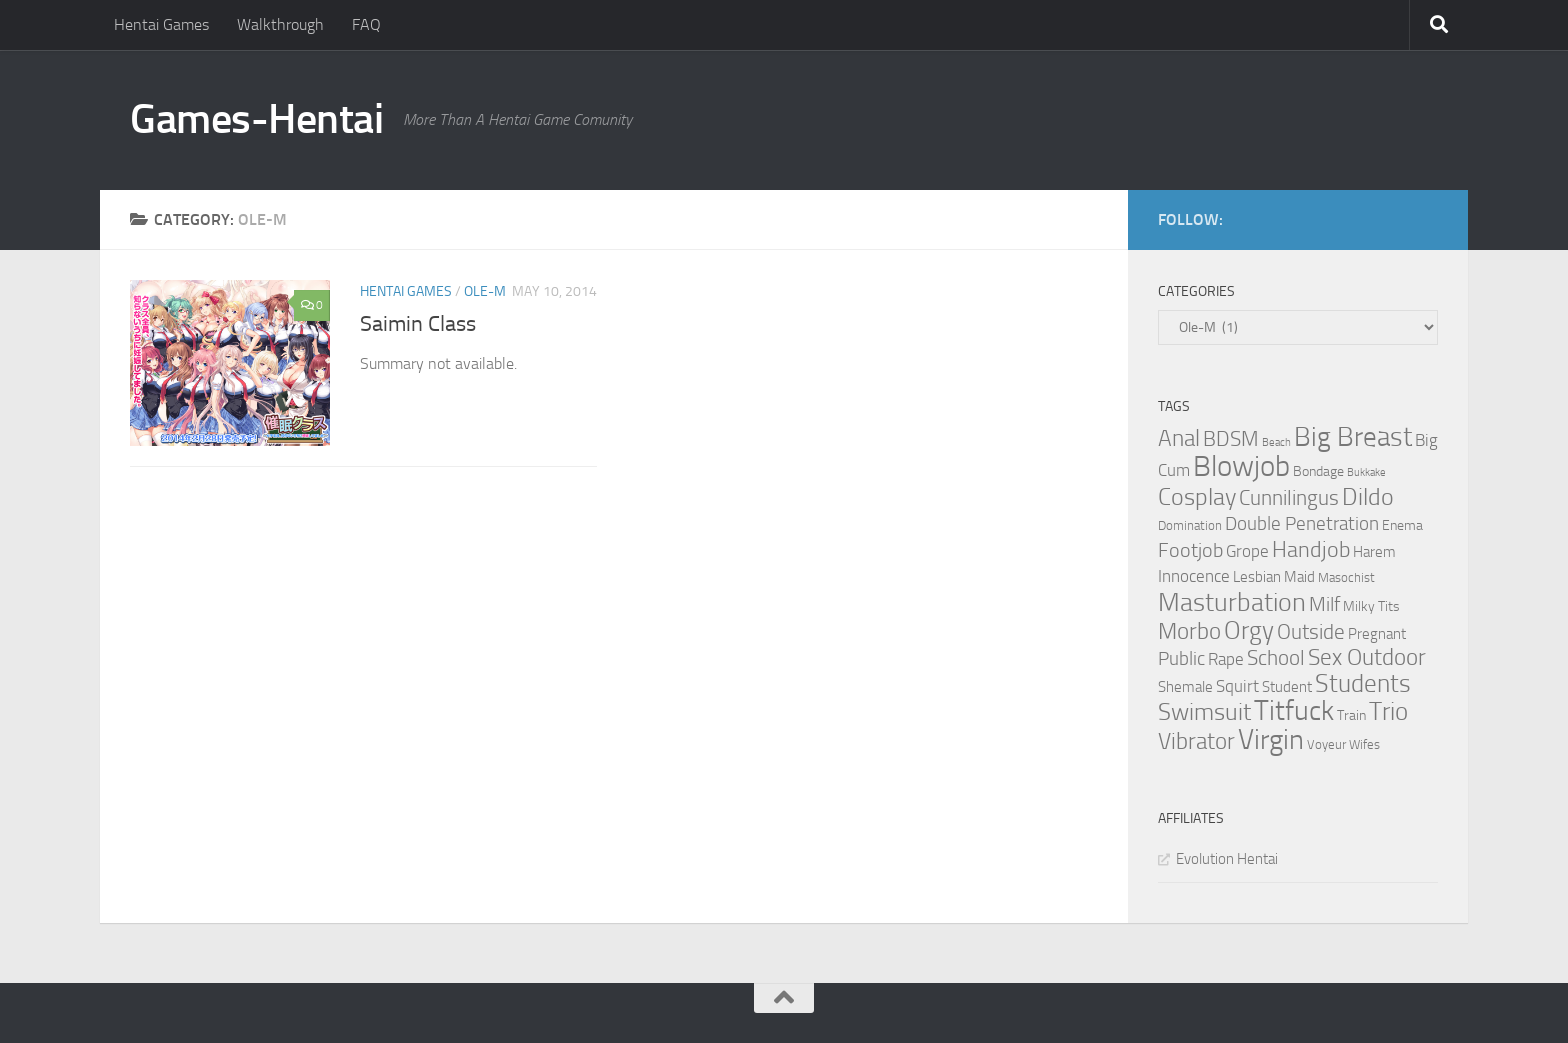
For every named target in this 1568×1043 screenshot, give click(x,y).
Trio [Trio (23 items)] (1388, 711)
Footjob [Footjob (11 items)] (1190, 550)
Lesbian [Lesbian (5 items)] (1257, 577)
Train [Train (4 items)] (1351, 715)
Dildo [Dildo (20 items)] (1368, 497)
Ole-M (485, 291)
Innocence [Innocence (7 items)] (1194, 576)
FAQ (366, 24)
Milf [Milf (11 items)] (1324, 604)
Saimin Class (418, 324)
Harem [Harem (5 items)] (1374, 552)
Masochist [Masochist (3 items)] (1346, 577)
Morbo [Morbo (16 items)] (1189, 631)
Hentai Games (161, 24)
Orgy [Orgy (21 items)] (1249, 630)
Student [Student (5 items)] (1287, 687)
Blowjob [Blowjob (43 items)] (1241, 466)
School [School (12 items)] (1276, 658)
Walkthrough (280, 24)
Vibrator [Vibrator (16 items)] (1196, 741)
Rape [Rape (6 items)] (1226, 659)
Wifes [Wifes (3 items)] (1364, 744)
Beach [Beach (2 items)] (1276, 442)
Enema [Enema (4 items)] (1402, 525)
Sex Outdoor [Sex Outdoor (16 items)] (1367, 657)
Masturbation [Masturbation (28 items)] (1232, 602)
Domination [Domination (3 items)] (1190, 525)
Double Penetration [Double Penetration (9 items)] (1302, 523)
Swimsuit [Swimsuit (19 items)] (1204, 712)
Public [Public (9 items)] (1181, 658)
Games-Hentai (256, 119)
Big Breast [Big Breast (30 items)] (1353, 437)
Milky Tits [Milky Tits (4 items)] (1371, 606)
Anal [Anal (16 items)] (1179, 438)
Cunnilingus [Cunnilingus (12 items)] (1289, 498)
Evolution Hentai (1227, 859)
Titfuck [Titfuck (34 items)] (1294, 710)
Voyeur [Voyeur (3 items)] (1326, 744)
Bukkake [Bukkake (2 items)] (1366, 472)
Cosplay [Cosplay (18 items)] (1197, 497)
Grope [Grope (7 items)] (1247, 551)
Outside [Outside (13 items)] (1311, 631)
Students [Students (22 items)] (1363, 683)
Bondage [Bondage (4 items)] (1318, 471)
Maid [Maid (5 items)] (1299, 577)
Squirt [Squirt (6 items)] (1237, 686)
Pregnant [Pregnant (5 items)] (1377, 634)
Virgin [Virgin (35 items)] (1271, 739)
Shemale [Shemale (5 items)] (1185, 687)
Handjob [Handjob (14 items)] (1311, 550)
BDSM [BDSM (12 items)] (1231, 439)
